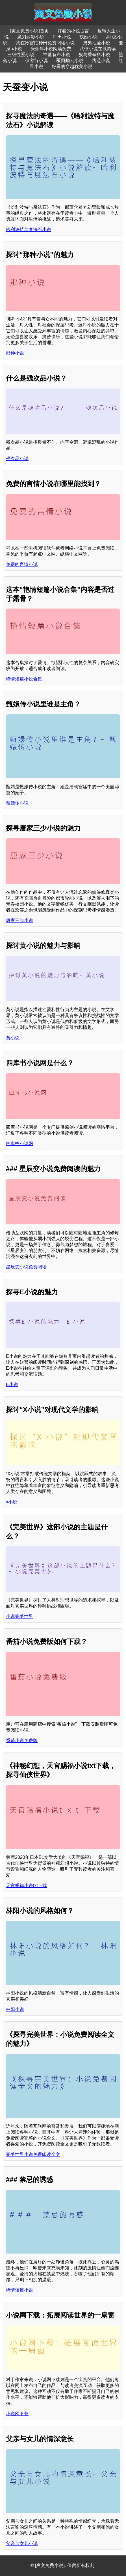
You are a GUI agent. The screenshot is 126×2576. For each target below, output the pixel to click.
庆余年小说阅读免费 (51, 48)
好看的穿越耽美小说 (72, 66)
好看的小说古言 (73, 30)
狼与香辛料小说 (94, 54)
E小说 (12, 1384)
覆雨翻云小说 (69, 60)
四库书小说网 (19, 1143)
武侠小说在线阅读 (98, 48)
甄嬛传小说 (17, 803)
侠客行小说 (36, 60)
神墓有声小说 (56, 54)
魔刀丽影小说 (30, 36)
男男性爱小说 (96, 42)
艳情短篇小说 (19, 2290)
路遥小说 (101, 60)
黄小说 (12, 1037)
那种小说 (15, 353)
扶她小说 (88, 36)
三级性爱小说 (20, 54)
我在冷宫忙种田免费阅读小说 (45, 42)
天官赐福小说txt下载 (26, 1885)
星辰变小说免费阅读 (26, 1266)
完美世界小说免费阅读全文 (33, 2154)
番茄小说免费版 (22, 1740)
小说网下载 (17, 2413)
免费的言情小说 (22, 564)
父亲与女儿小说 (22, 2543)
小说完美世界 (19, 1616)
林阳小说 (15, 2009)
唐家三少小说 (19, 920)
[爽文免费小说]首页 (29, 30)
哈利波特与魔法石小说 (28, 229)
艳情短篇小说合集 (24, 679)
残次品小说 (17, 458)
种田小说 (62, 36)
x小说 (11, 1501)
